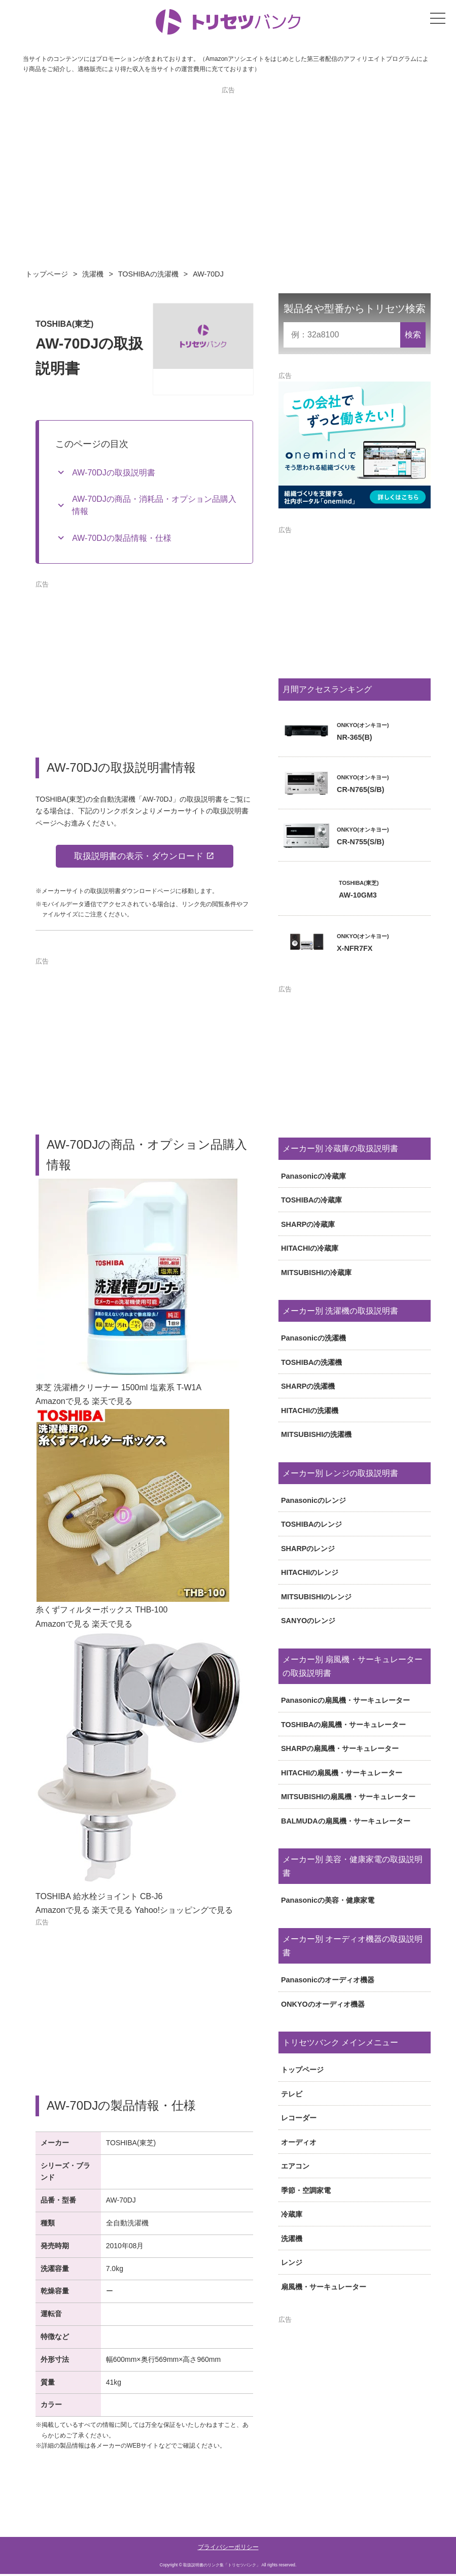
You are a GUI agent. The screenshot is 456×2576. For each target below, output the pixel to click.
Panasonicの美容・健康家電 (327, 1900)
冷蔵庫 (291, 2214)
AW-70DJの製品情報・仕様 (121, 538)
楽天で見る (112, 1403)
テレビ (291, 2094)
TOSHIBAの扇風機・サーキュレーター (343, 1725)
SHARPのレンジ (308, 1548)
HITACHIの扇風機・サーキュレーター (341, 1773)
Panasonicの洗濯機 (313, 1338)
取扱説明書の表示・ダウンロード (138, 857)
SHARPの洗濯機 (308, 1386)
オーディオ (299, 2142)
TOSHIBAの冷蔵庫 (311, 1200)
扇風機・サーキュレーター (323, 2287)
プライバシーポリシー (228, 2549)
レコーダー (299, 2118)
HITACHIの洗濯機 (309, 1410)
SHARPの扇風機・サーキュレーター (340, 1748)
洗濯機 (92, 274)
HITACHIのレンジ (309, 1572)
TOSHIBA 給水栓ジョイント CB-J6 (99, 1898)
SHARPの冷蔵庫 (308, 1224)
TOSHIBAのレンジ (311, 1524)
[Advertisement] (228, 166)
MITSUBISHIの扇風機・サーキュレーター (348, 1797)
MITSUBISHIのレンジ (316, 1597)
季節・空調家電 (306, 2190)
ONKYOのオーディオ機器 (323, 2004)
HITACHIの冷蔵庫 (309, 1248)
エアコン (295, 2166)
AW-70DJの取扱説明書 (113, 472)
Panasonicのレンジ (313, 1500)
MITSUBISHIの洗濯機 (316, 1434)
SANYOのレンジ (308, 1621)
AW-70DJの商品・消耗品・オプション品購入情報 (154, 505)
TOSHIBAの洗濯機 (148, 274)
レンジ (291, 2262)
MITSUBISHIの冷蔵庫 (316, 1272)
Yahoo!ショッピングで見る (184, 1912)
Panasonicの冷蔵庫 (313, 1176)
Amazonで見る (63, 1403)
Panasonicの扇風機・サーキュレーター (345, 1700)
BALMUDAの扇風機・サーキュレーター (345, 1821)
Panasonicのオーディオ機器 (327, 1980)
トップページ (46, 274)
